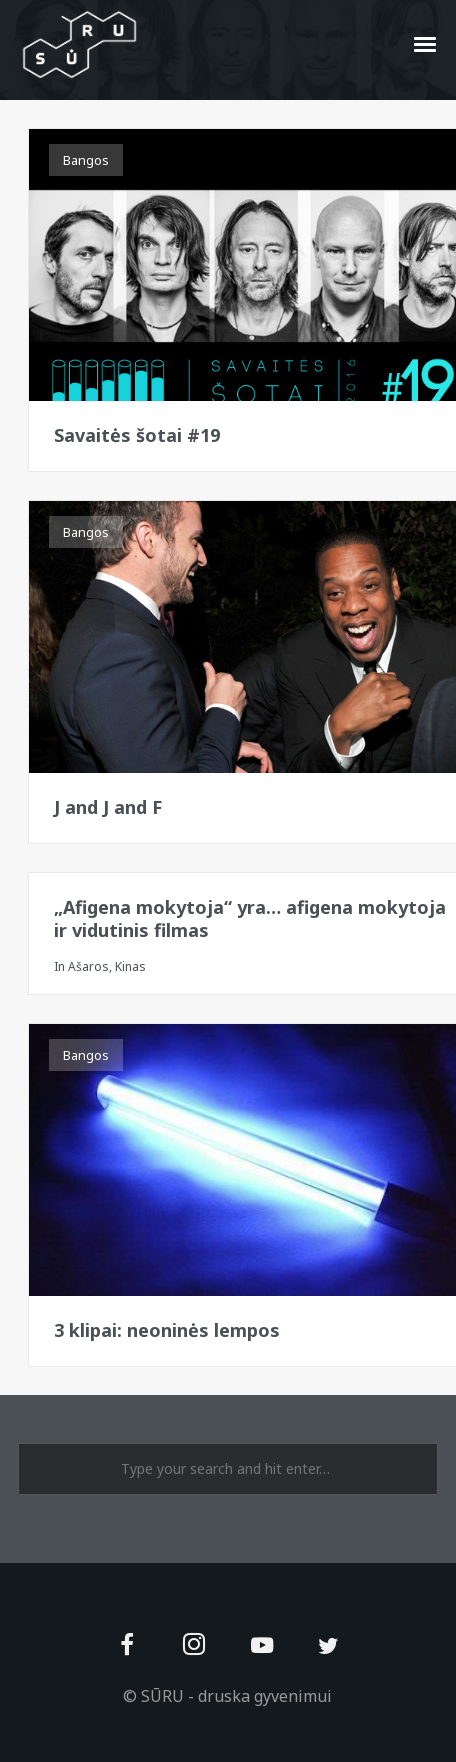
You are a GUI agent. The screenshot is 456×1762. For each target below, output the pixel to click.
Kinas (130, 966)
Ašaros (88, 966)
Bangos (86, 160)
